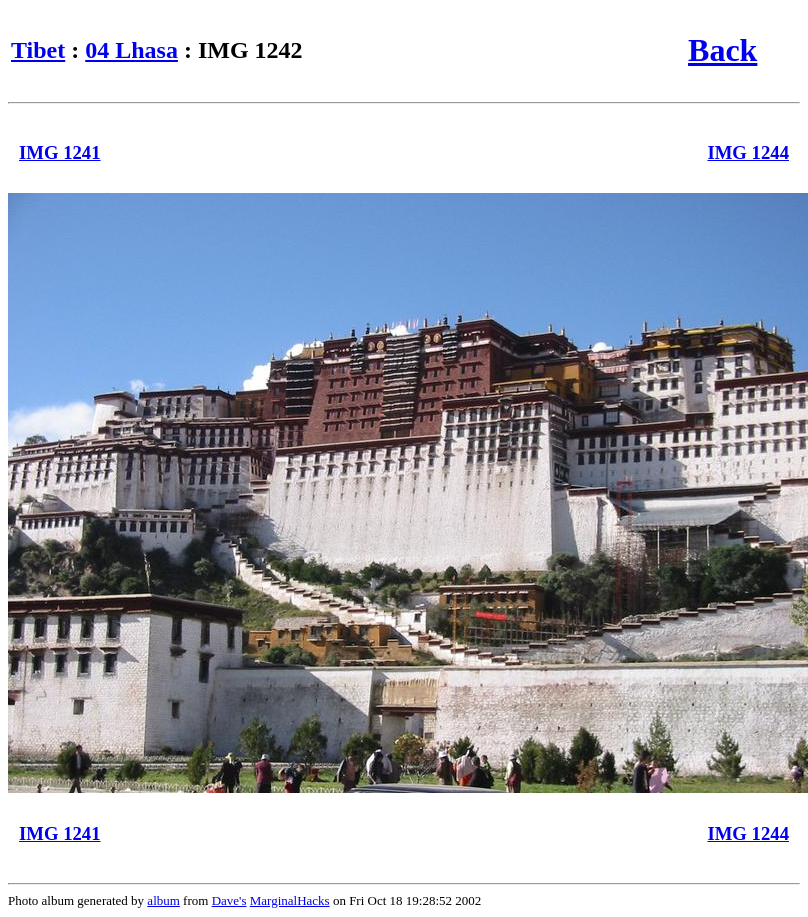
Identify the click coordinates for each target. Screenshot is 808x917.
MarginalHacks (290, 900)
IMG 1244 (748, 152)
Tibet (38, 50)
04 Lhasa (131, 50)
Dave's (229, 900)
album (163, 900)
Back (722, 50)
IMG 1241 (60, 152)
